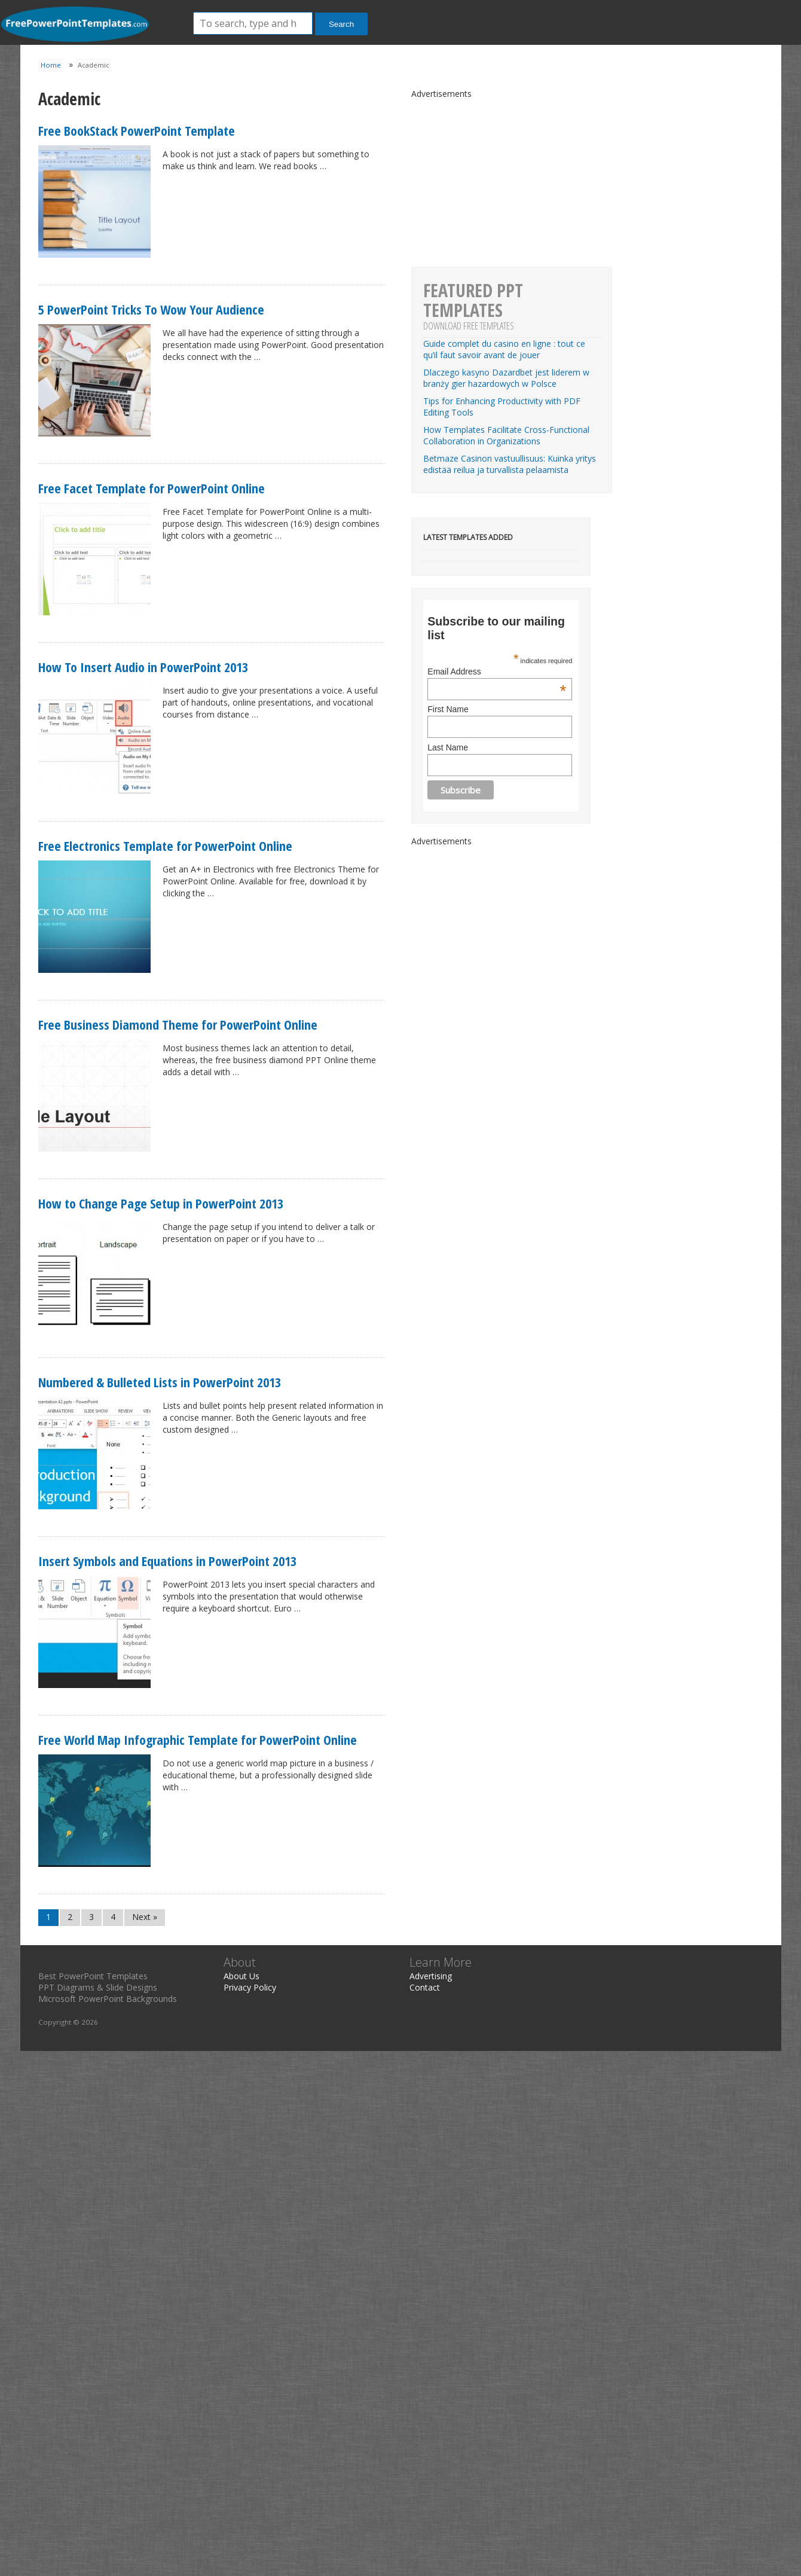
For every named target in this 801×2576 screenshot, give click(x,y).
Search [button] (341, 24)
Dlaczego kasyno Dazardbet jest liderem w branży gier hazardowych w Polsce (506, 378)
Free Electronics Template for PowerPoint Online (165, 845)
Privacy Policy (250, 1987)
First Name (447, 709)
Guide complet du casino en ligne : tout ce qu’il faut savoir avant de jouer (504, 349)
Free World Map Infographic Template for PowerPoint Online (197, 1739)
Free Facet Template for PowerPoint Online (151, 488)
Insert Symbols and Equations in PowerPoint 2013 (167, 1561)
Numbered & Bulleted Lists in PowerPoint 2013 (159, 1382)
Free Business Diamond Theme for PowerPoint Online (177, 1024)
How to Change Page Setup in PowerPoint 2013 (160, 1203)
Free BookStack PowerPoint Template (136, 130)
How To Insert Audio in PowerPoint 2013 (143, 667)
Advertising (430, 1976)
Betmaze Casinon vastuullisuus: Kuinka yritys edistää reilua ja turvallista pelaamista (509, 464)
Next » (144, 1916)
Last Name (447, 747)
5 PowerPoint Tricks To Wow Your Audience (151, 309)
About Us (241, 1976)
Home (51, 64)
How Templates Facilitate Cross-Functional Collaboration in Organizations (506, 435)
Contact (424, 1987)
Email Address (496, 671)
